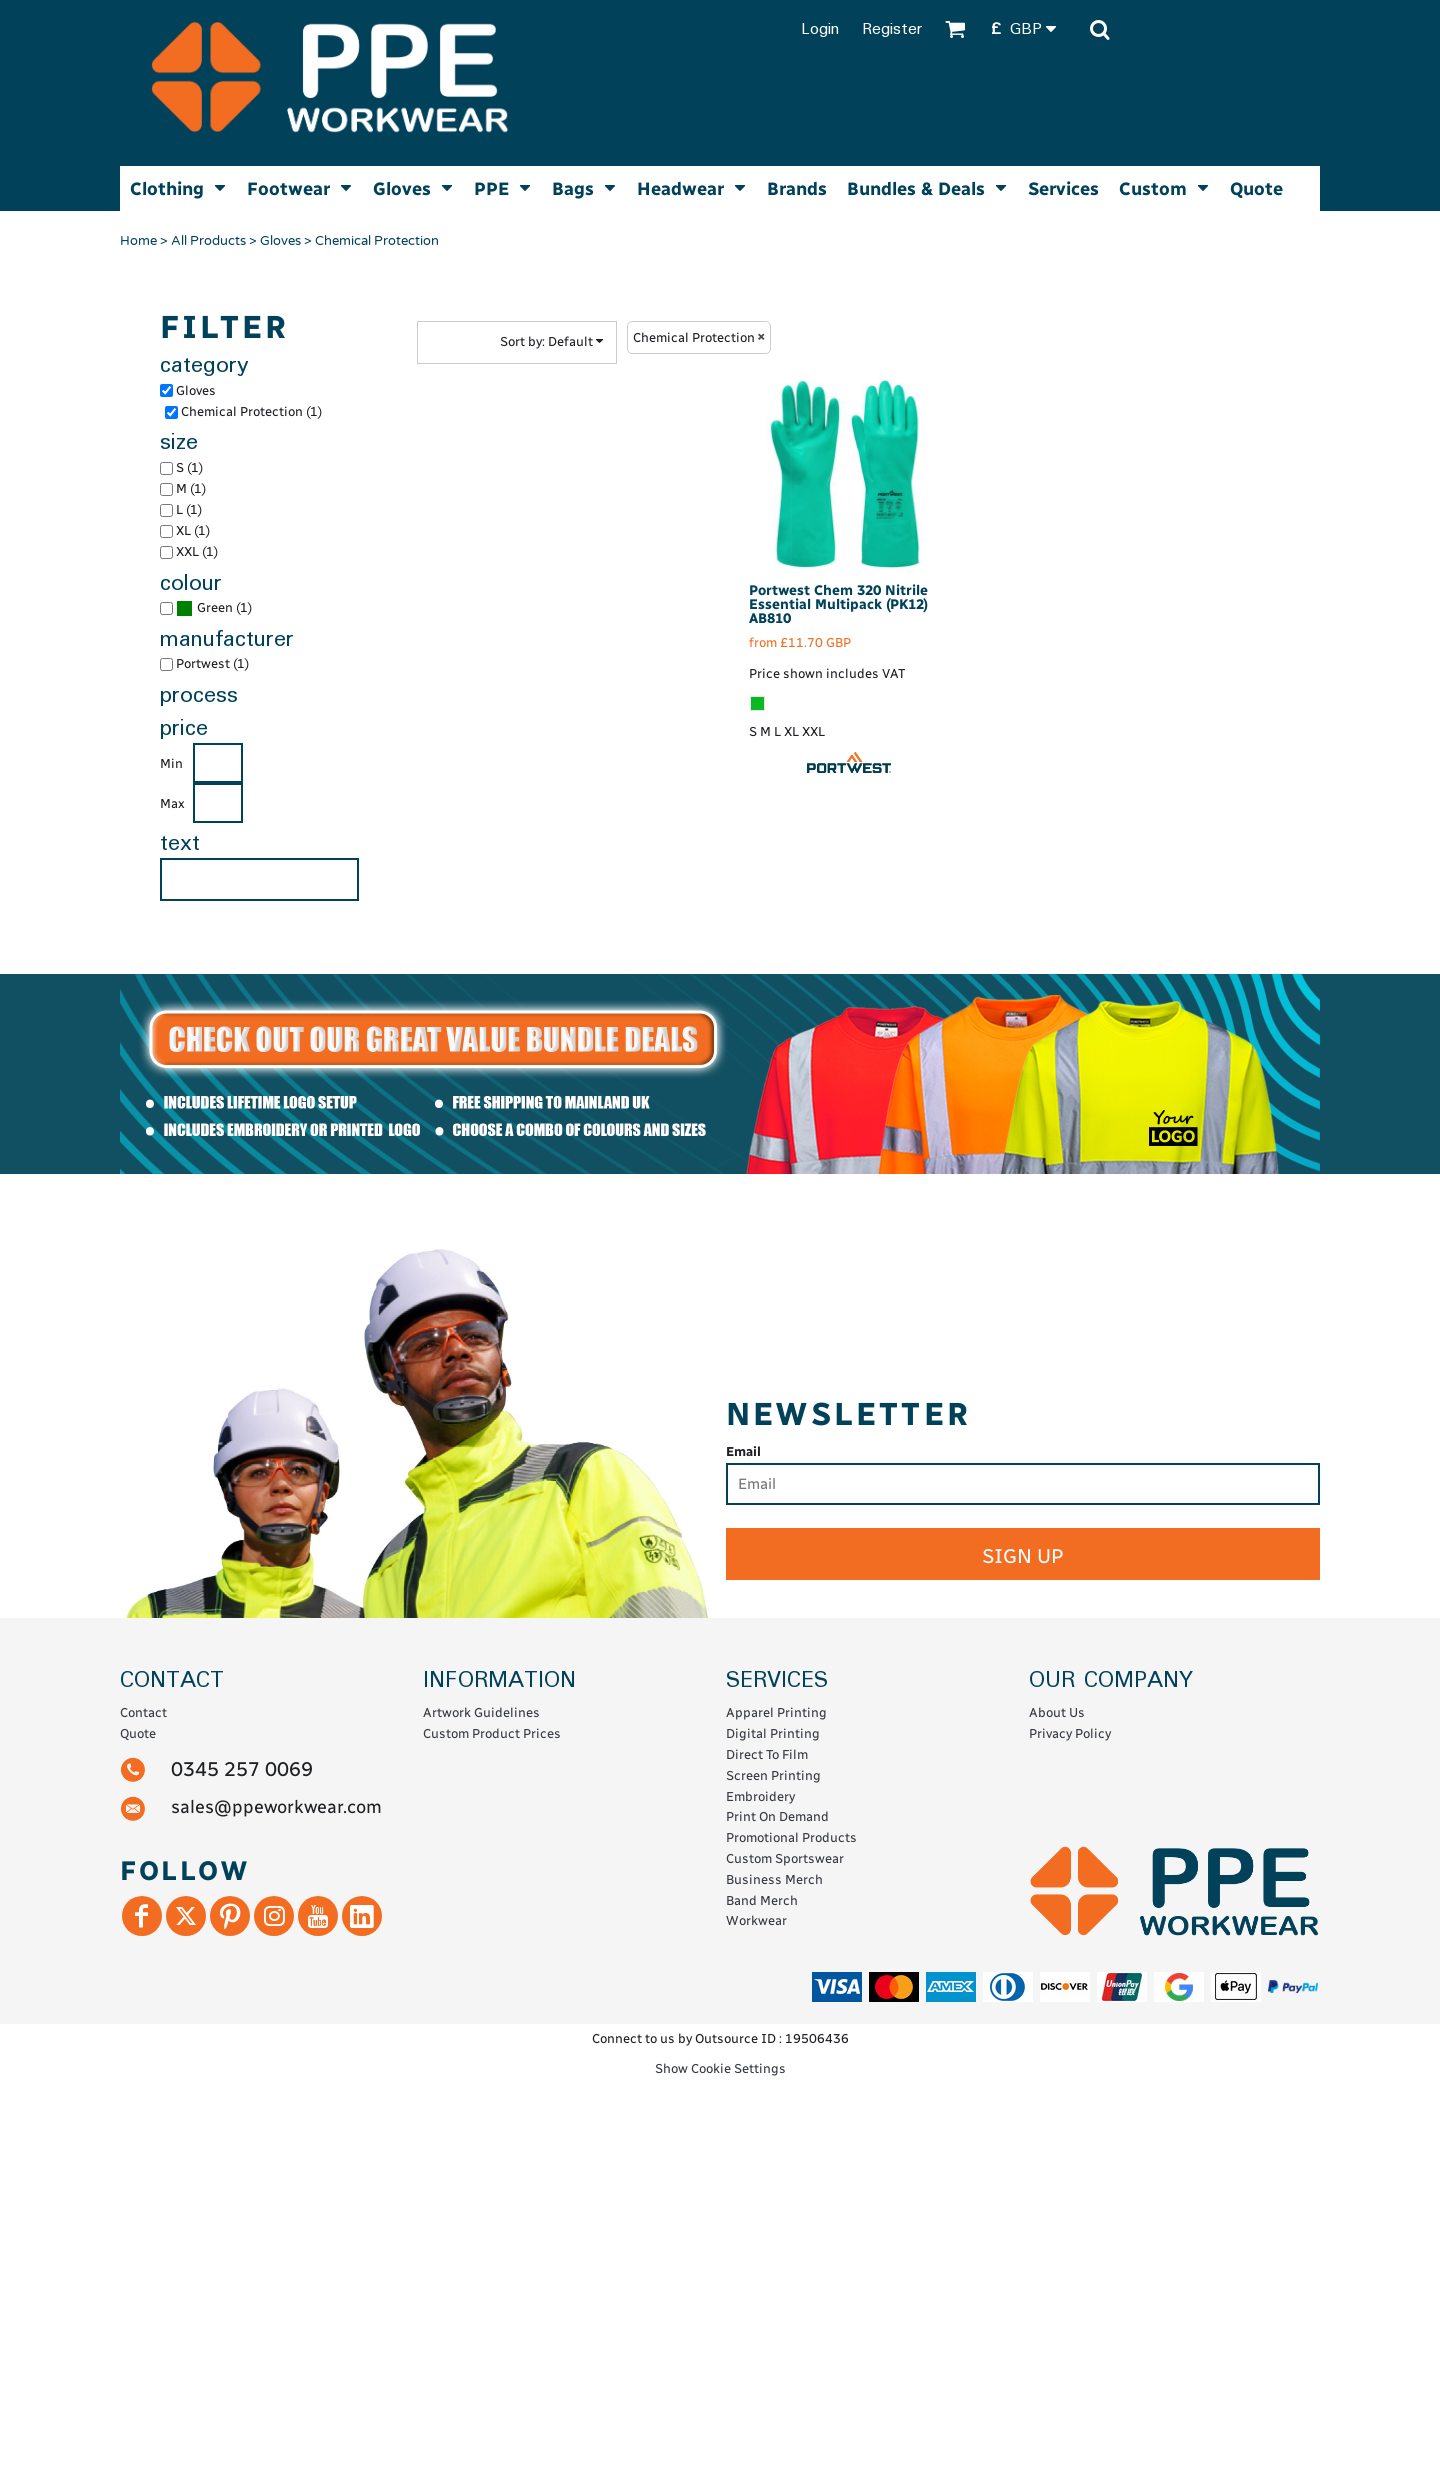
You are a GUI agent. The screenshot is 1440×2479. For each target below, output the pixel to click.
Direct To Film (767, 1754)
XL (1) (193, 530)
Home (138, 241)
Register (892, 29)
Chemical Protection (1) (251, 411)
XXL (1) (197, 551)
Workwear (756, 1920)
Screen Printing (773, 1775)
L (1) (189, 509)
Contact (143, 1712)
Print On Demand (777, 1816)
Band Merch (762, 1900)
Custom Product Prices (492, 1733)
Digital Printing (773, 1733)
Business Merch (774, 1879)
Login (820, 29)
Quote (138, 1733)
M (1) (191, 488)
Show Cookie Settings (720, 2068)
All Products (208, 241)
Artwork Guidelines (481, 1712)
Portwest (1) (212, 663)
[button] (1030, 30)
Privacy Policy (1070, 1733)
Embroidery (760, 1796)
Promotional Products (791, 1837)
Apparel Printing (776, 1712)
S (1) (189, 467)
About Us (1057, 1712)
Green (215, 607)
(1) (214, 608)
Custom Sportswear (785, 1858)
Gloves (280, 241)
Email (743, 1451)
